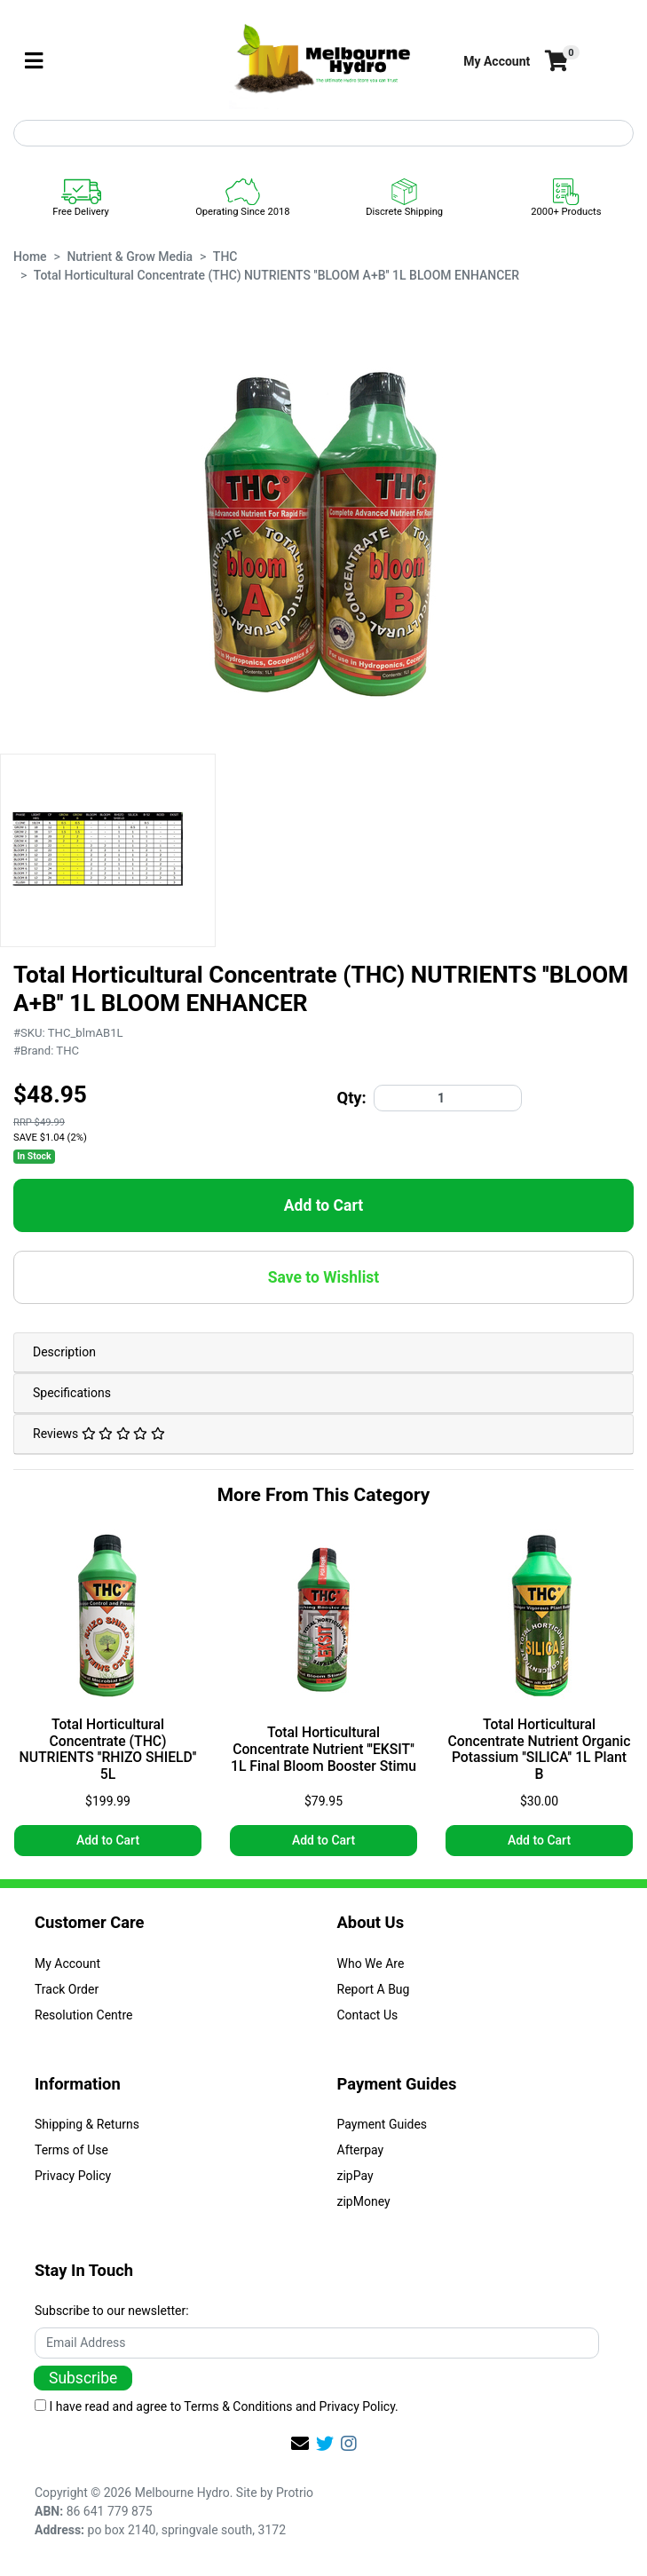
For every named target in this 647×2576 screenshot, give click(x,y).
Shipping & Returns (87, 2124)
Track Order (67, 1989)
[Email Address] (317, 2343)
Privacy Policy (73, 2176)
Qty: (352, 1097)
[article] (108, 1696)
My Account (67, 1963)
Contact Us (367, 2015)
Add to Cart (323, 1205)
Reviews (99, 1433)
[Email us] (300, 2443)
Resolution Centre (83, 2015)
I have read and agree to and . (216, 2406)
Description (64, 1352)
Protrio (294, 2492)
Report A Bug (373, 1989)
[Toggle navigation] (33, 62)
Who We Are (371, 1963)
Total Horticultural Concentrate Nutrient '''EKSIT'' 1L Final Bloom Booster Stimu (323, 1749)
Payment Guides (382, 2124)
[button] (496, 61)
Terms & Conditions (238, 2406)
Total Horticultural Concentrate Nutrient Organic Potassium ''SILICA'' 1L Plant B (539, 1750)
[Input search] (323, 133)
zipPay (355, 2176)
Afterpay (360, 2150)
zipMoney (364, 2201)
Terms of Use (71, 2150)
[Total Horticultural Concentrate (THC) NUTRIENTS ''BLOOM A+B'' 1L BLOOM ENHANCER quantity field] (448, 1098)
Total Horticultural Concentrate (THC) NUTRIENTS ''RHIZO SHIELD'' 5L (108, 1750)
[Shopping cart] (555, 62)
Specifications (72, 1393)
